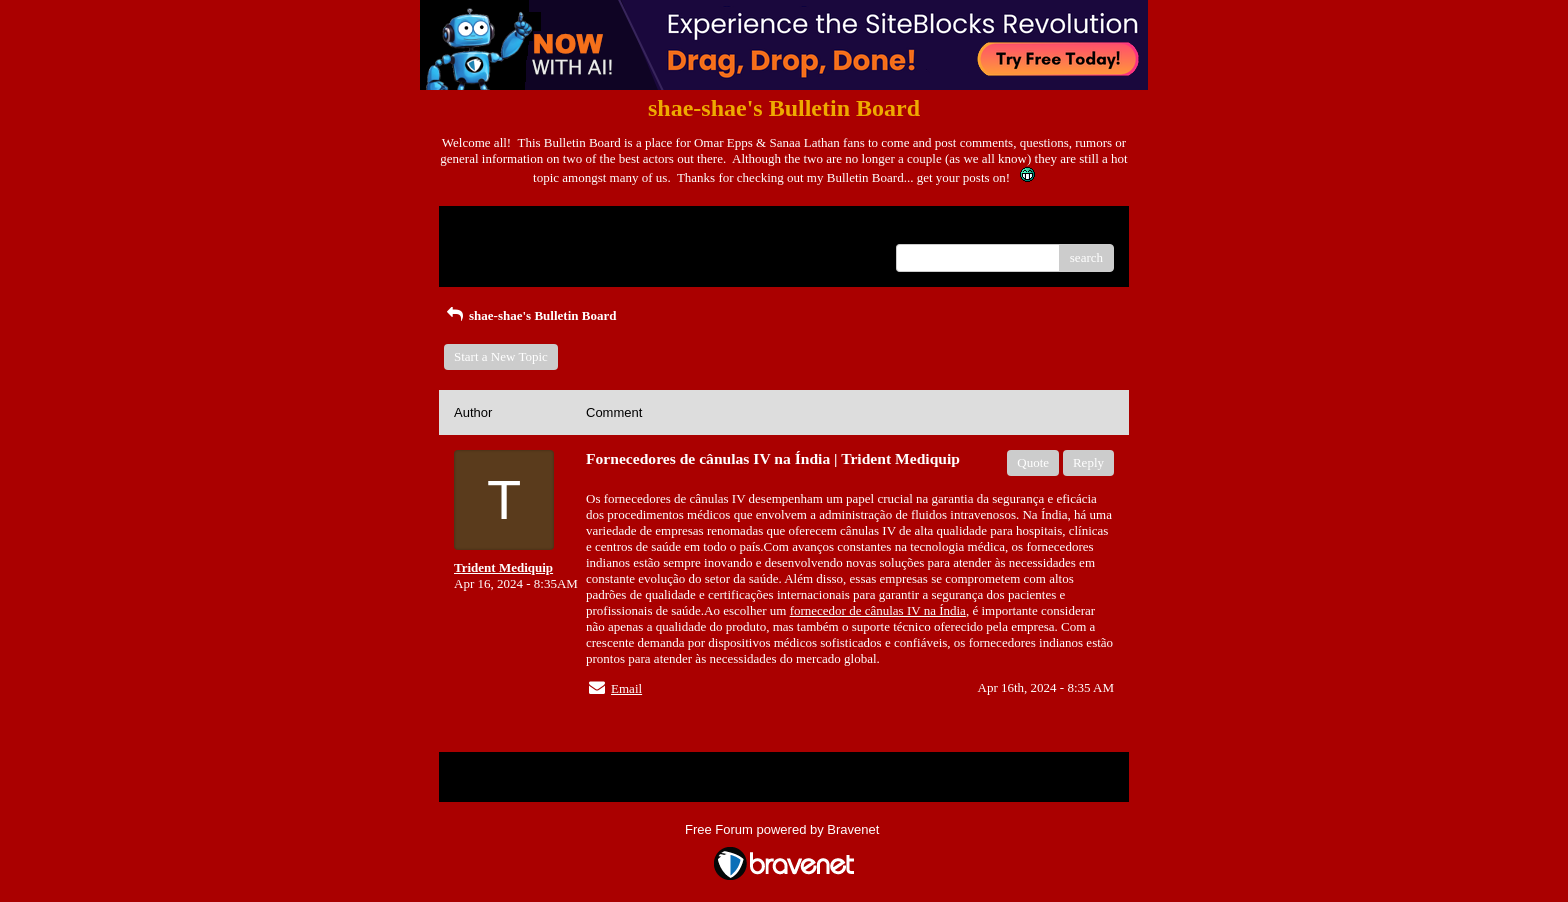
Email (626, 688)
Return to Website (500, 228)
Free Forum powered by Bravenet (784, 829)
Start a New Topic (501, 356)
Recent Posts (487, 251)
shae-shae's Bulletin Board (530, 315)
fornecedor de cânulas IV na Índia (878, 610)
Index (579, 228)
